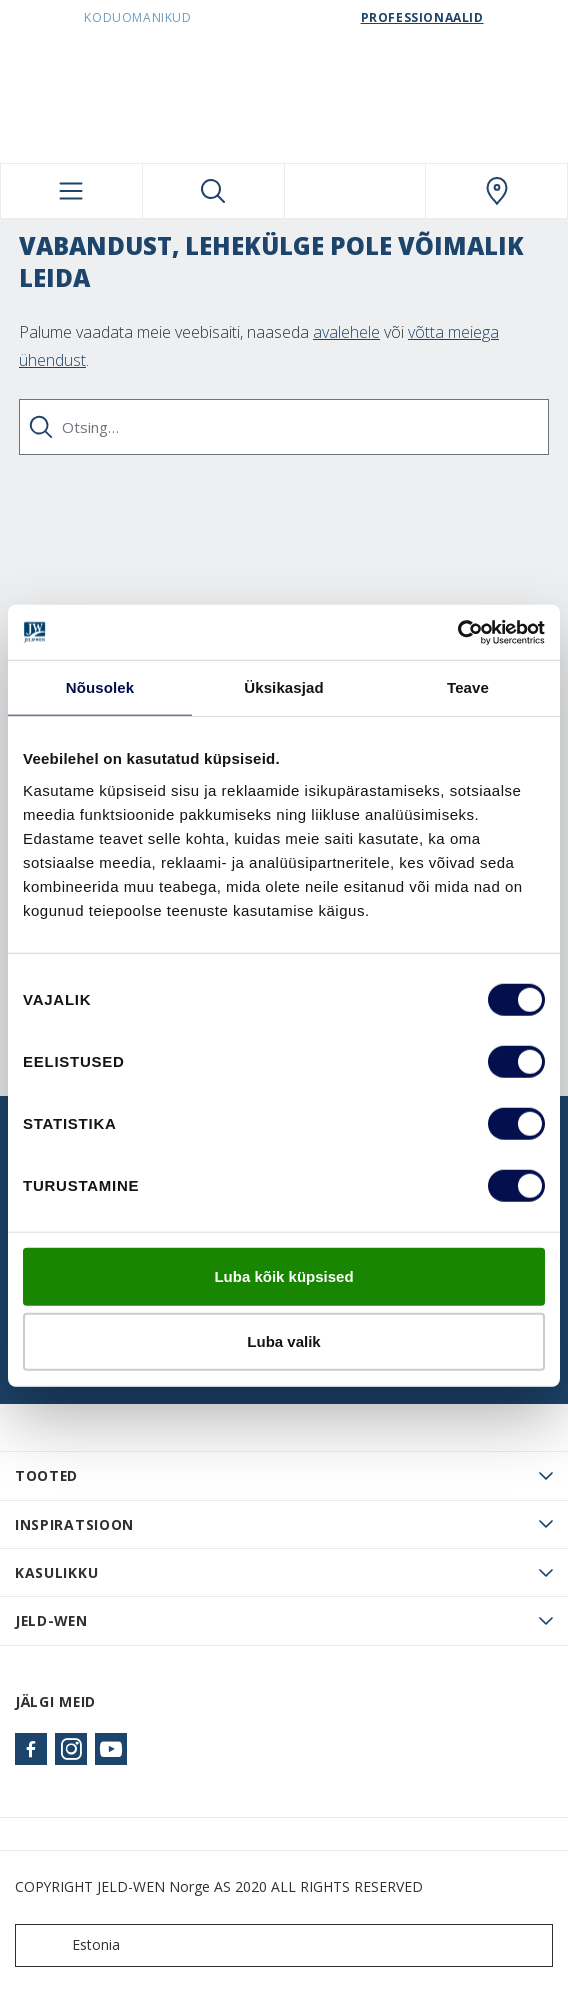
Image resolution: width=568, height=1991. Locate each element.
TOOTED (46, 1475)
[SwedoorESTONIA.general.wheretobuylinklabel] (496, 191)
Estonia (72, 1945)
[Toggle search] (213, 191)
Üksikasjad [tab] (283, 687)
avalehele (346, 332)
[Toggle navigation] (71, 191)
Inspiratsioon (74, 1524)
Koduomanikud (137, 17)
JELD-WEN (51, 1620)
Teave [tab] (468, 687)
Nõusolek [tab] (100, 687)
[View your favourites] (355, 191)
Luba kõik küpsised (283, 1275)
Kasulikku (56, 1572)
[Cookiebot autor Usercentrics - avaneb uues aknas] (457, 632)
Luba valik (283, 1341)
